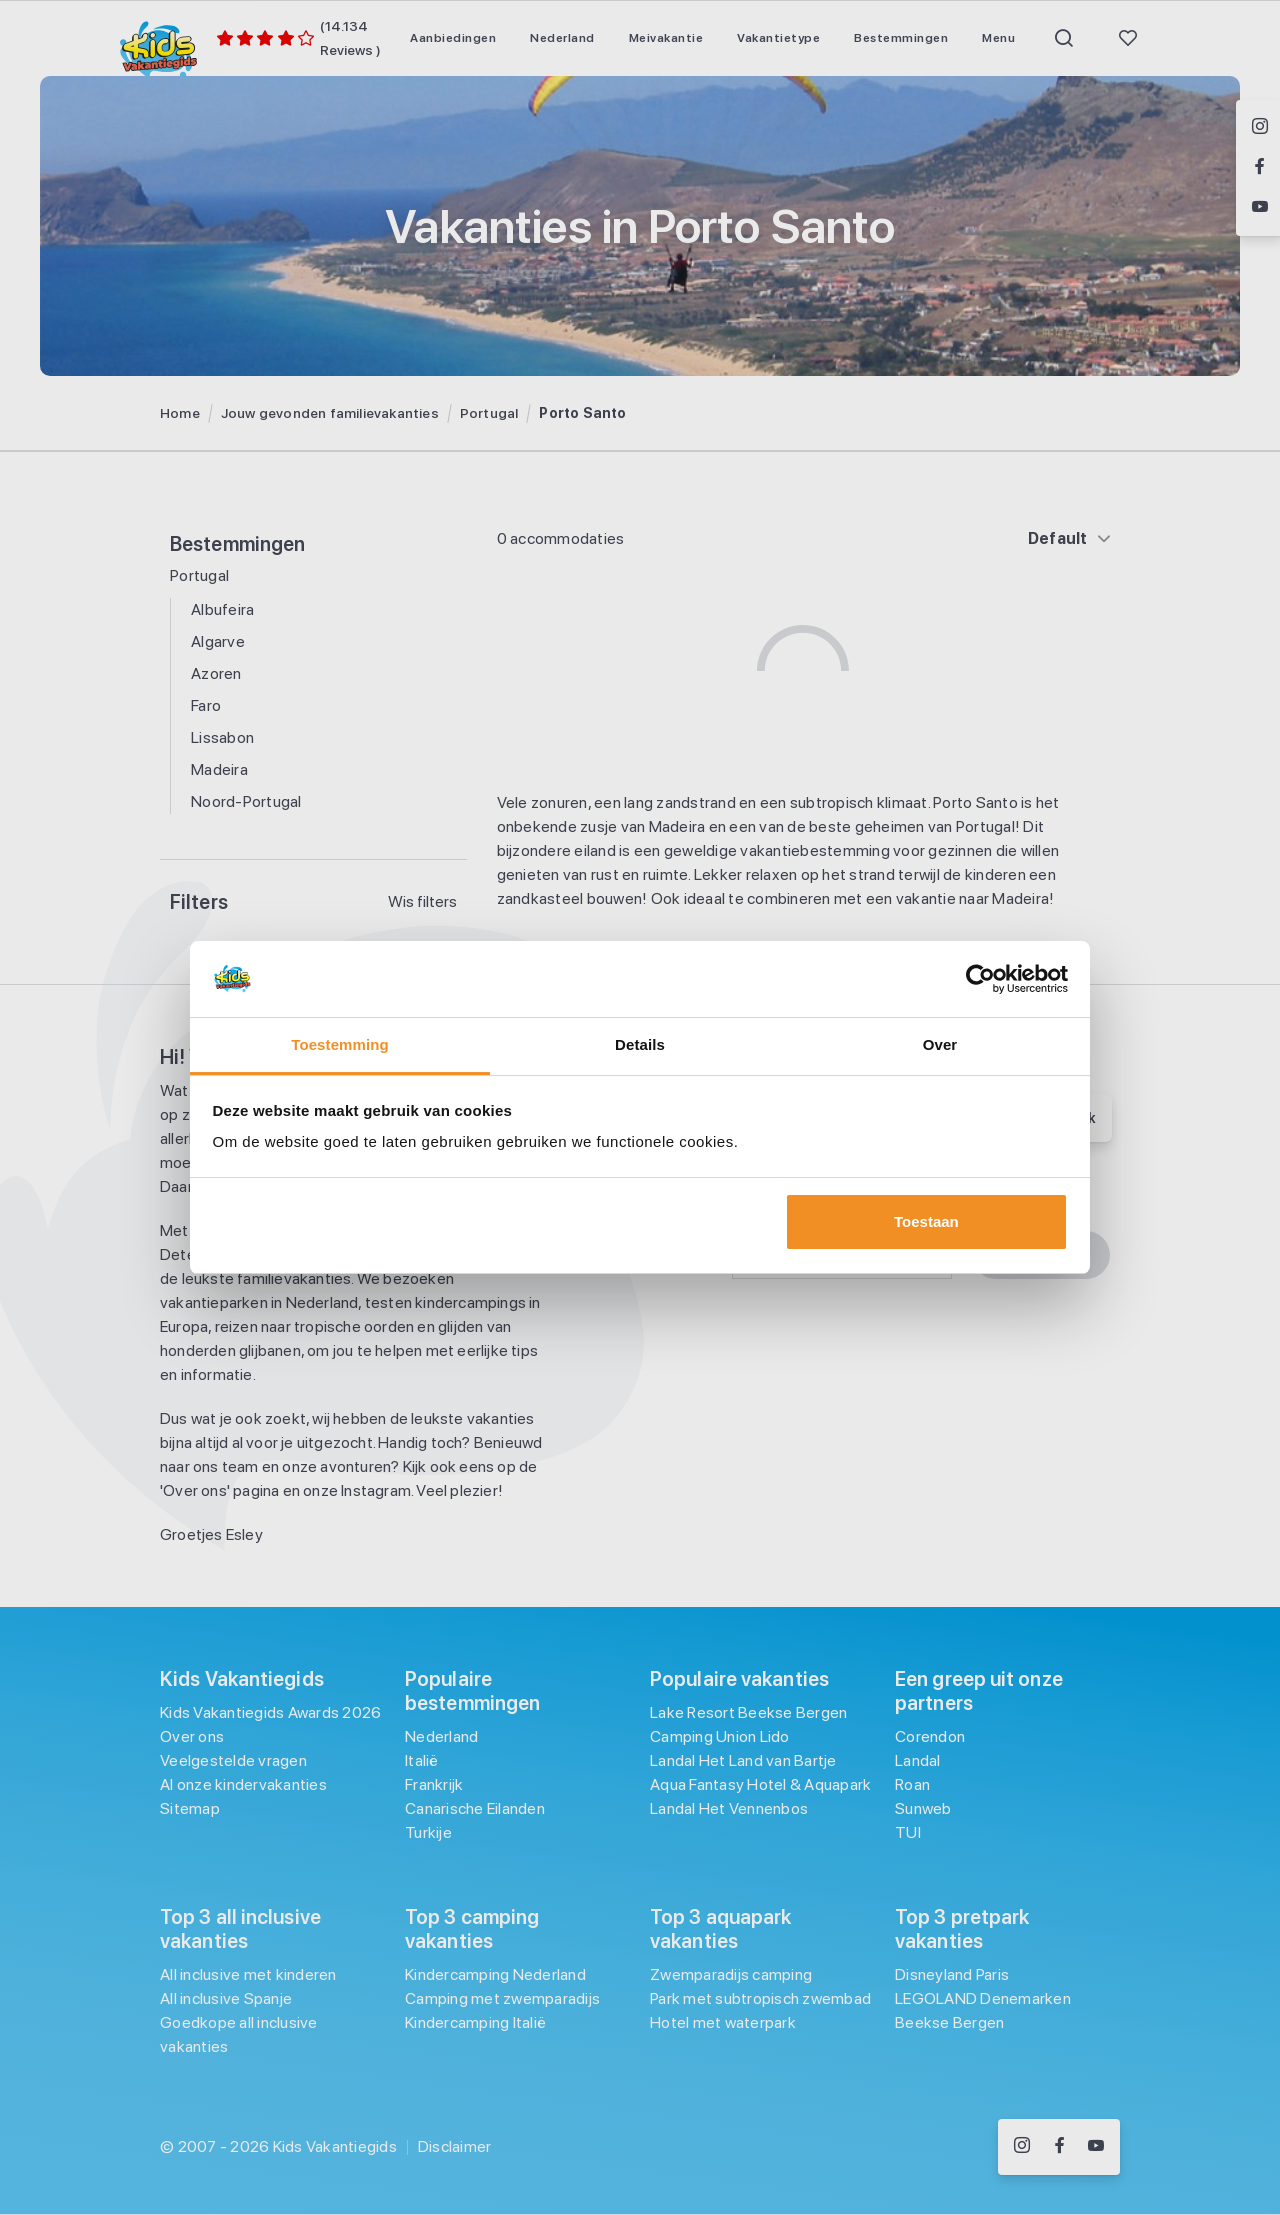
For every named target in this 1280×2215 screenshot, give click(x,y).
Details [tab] (640, 1044)
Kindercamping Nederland (495, 1974)
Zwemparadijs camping (731, 1974)
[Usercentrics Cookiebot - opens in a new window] (980, 979)
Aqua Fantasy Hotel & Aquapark (760, 1784)
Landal (918, 1760)
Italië (422, 1760)
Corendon (930, 1736)
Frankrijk (434, 1784)
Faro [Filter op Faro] (206, 705)
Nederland (441, 1736)
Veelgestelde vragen (233, 1760)
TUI (908, 1832)
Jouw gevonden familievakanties (330, 413)
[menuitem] (453, 38)
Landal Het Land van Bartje (743, 1760)
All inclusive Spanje (226, 1998)
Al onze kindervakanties (243, 1784)
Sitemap (190, 1808)
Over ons (192, 1736)
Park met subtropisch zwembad (760, 1998)
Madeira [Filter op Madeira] (219, 769)
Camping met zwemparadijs (502, 1998)
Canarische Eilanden (475, 1808)
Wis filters (422, 901)
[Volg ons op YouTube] (1096, 2147)
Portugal (489, 413)
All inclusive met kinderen (248, 1974)
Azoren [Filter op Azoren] (216, 673)
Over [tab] (940, 1044)
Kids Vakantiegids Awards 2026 (270, 1712)
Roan (912, 1784)
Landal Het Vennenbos (729, 1808)
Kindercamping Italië (475, 2022)
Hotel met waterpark (723, 2022)
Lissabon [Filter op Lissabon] (222, 737)
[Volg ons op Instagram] (1022, 2147)
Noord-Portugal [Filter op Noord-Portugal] (246, 801)
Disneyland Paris (952, 1974)
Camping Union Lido (720, 1736)
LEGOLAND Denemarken (983, 1998)
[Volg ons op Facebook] (1059, 2147)
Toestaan (926, 1221)
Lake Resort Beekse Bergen (748, 1712)
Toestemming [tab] (340, 1044)
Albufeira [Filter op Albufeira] (222, 609)
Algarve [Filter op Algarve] (218, 641)
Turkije (428, 1832)
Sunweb (923, 1808)
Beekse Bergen (949, 2022)
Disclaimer (455, 2146)
